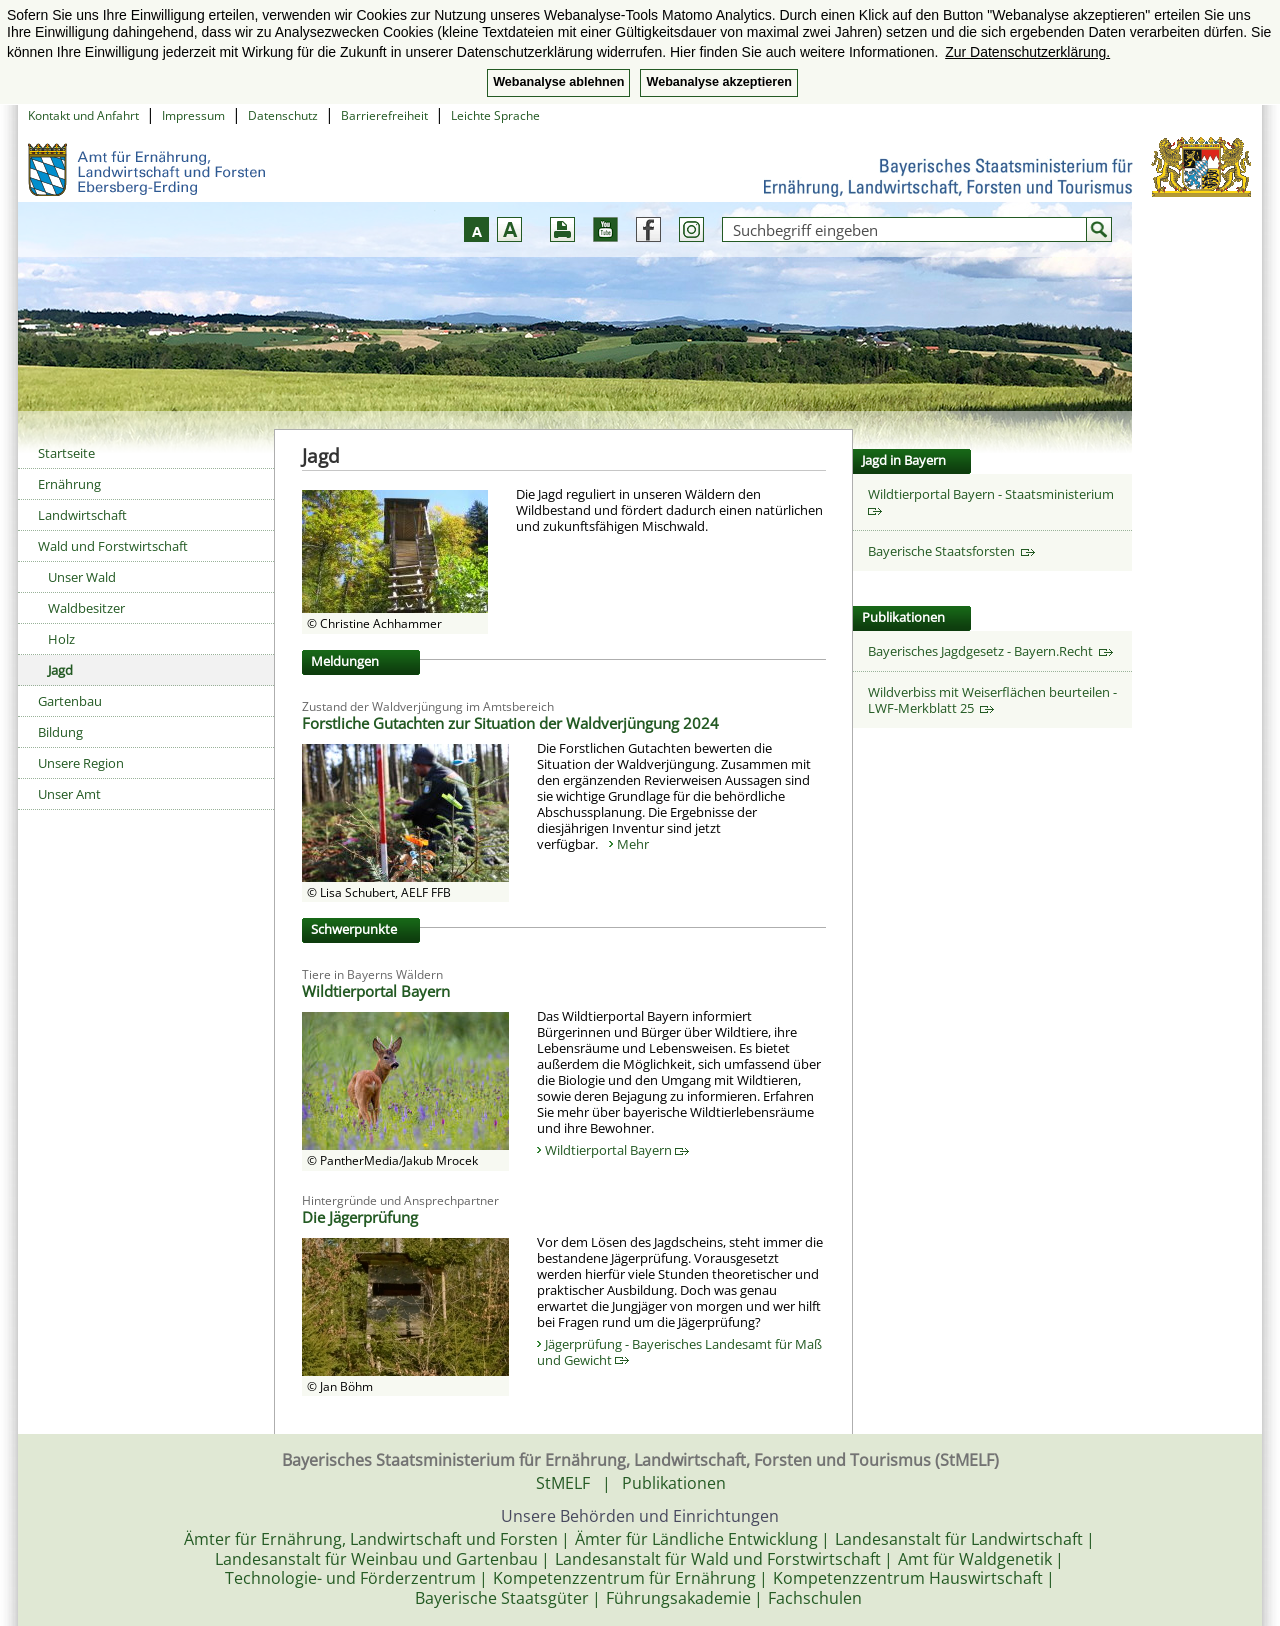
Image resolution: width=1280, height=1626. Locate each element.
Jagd (60, 670)
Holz (61, 639)
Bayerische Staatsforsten (951, 551)
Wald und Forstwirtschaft (113, 546)
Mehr (633, 844)
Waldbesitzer (86, 608)
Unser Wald (82, 577)
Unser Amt (69, 794)
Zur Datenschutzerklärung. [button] (1027, 52)
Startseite (66, 453)
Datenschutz (283, 115)
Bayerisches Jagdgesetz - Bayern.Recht (990, 651)
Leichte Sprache (495, 115)
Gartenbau (70, 701)
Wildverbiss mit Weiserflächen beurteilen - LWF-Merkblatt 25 (992, 700)
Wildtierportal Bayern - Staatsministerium (994, 500)
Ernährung (69, 484)
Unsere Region (81, 763)
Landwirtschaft (82, 515)
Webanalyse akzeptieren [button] (718, 82)
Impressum (193, 115)
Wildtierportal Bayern (617, 1150)
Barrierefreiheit (384, 115)
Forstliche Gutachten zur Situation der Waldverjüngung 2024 (510, 723)
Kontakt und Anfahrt (83, 115)
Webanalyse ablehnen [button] (558, 82)
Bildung (60, 732)
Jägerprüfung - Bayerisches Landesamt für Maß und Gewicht (679, 1352)
